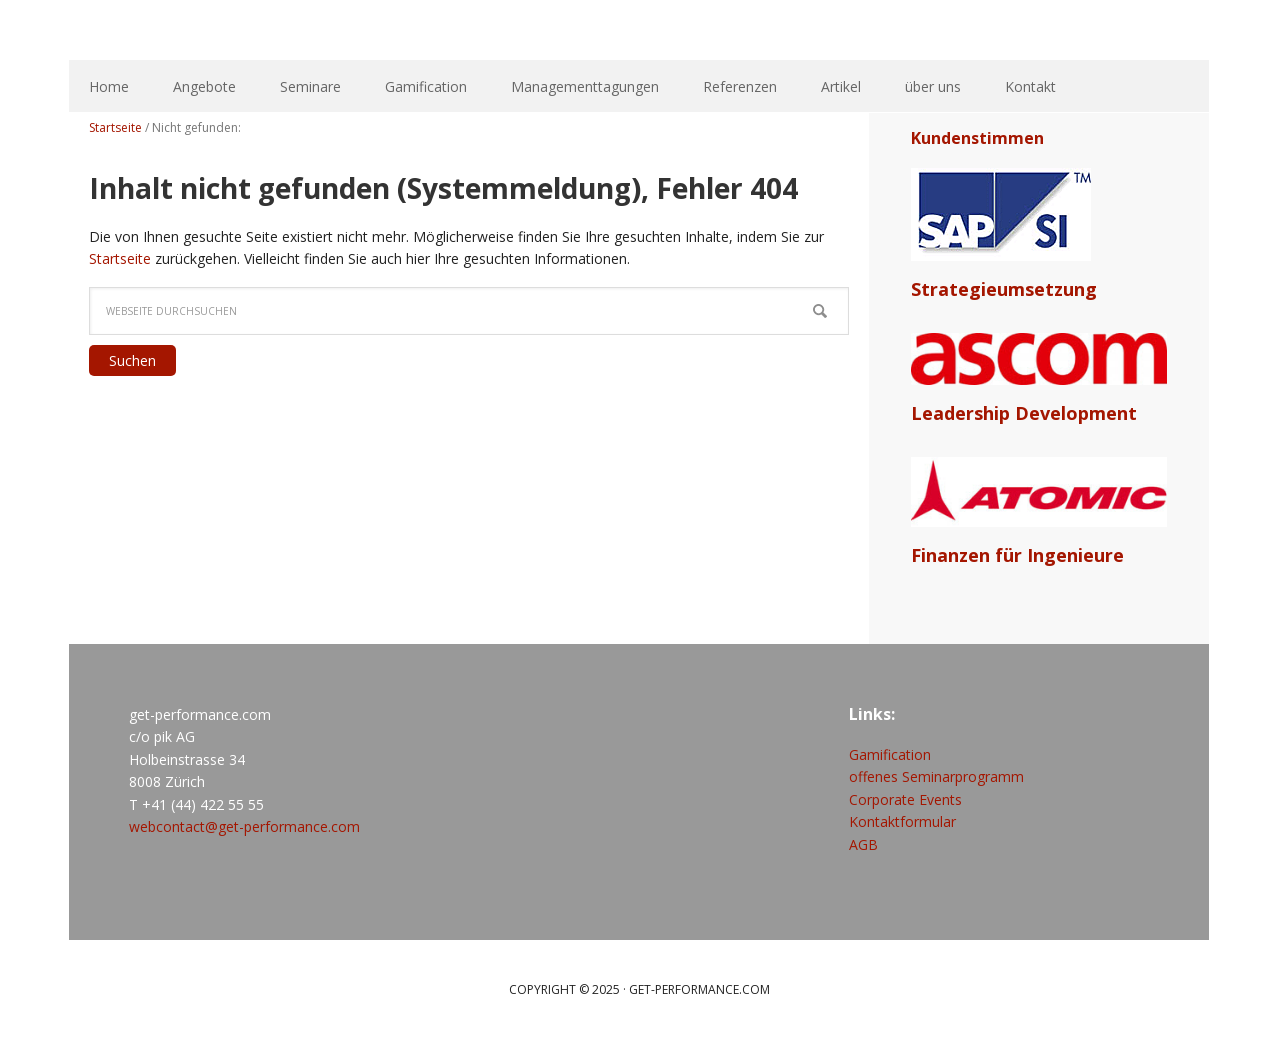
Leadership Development (1024, 413)
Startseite (120, 258)
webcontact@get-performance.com (244, 826)
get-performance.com (369, 30)
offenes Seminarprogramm (936, 776)
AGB (863, 844)
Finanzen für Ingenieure (1017, 555)
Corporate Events (905, 799)
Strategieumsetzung (1004, 289)
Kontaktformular (902, 821)
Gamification (890, 754)
